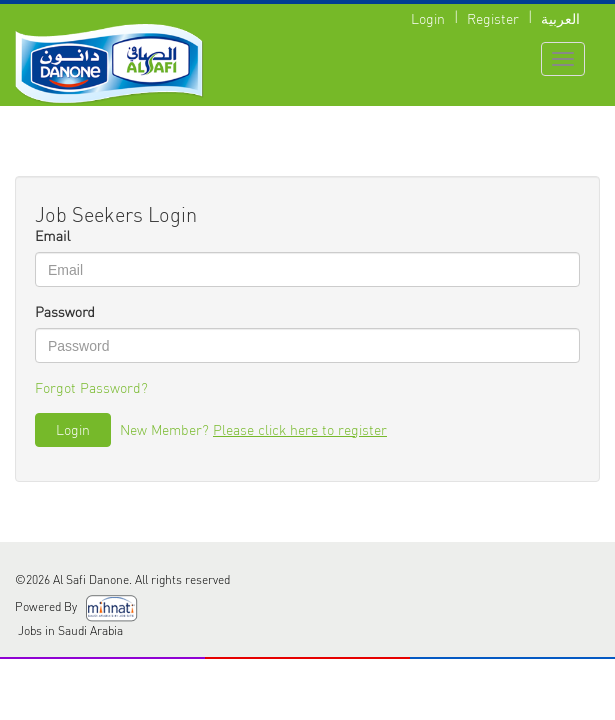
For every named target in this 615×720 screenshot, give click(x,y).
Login (428, 18)
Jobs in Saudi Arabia (69, 630)
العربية (560, 18)
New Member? (253, 429)
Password (65, 312)
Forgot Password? (91, 387)
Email (52, 236)
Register (493, 18)
